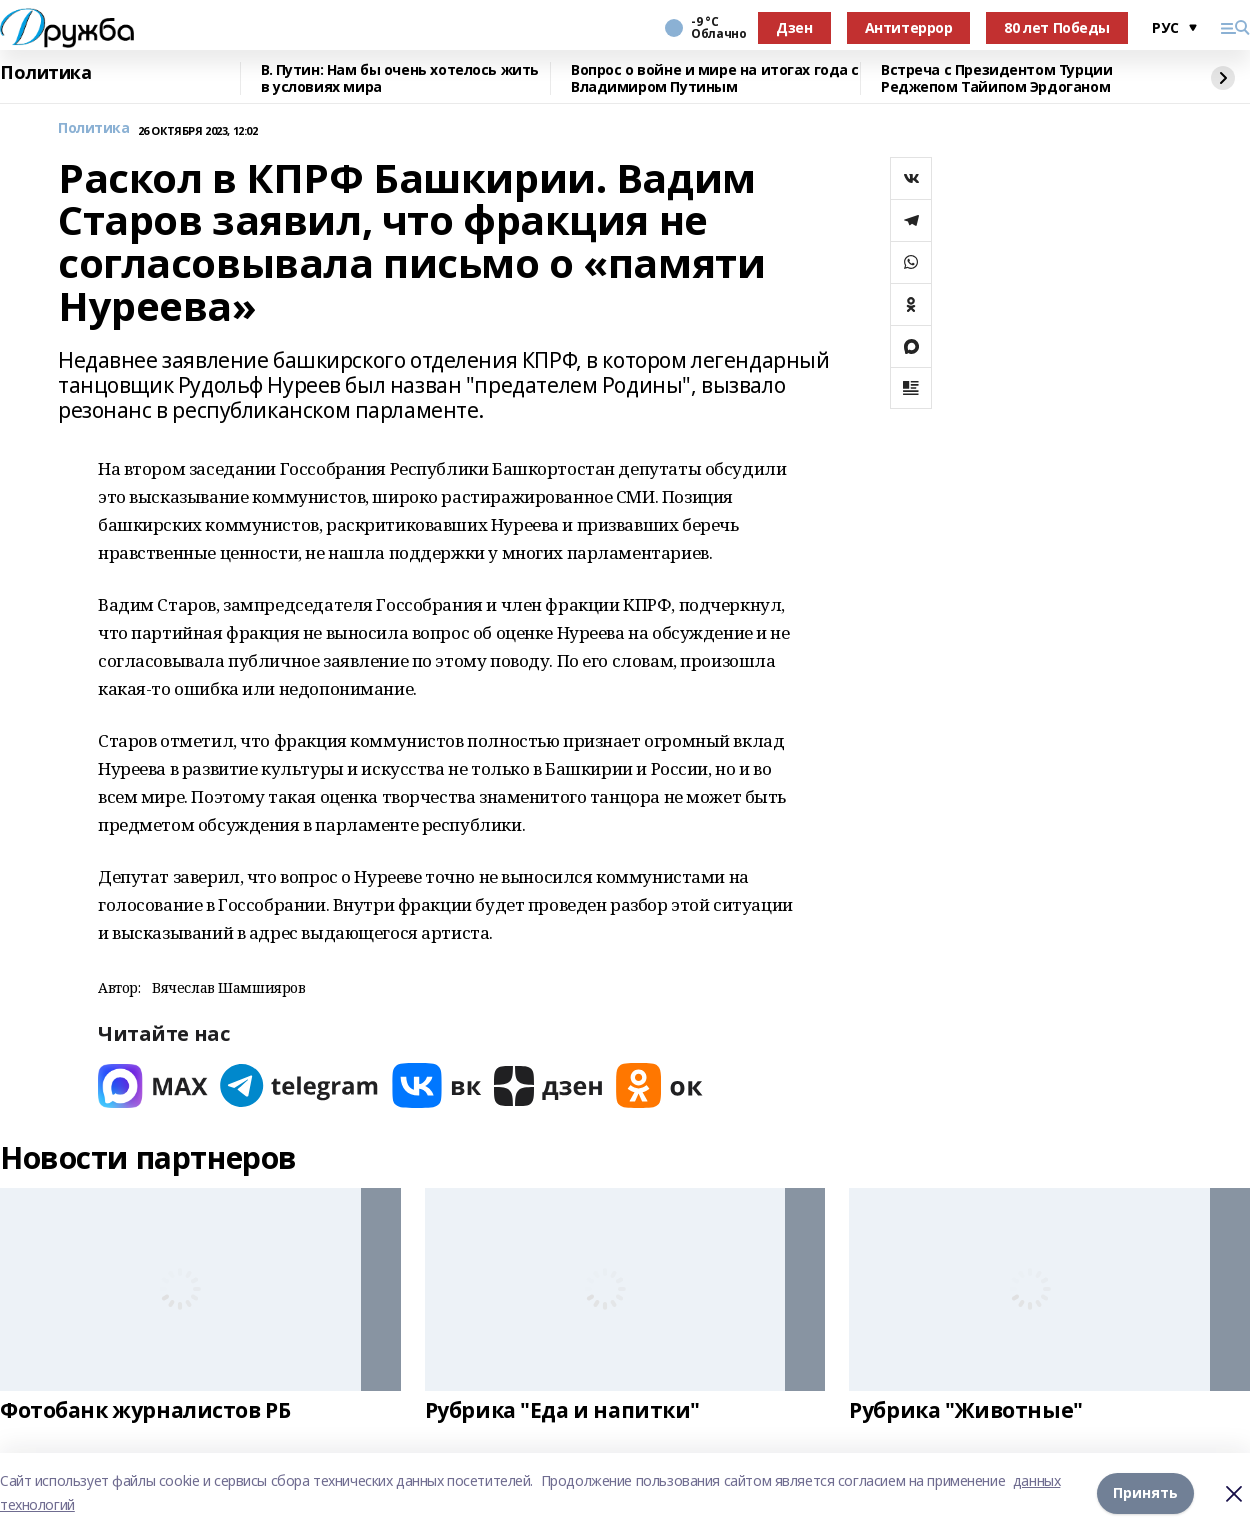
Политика (46, 73)
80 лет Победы (1057, 27)
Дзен (794, 27)
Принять (1145, 1492)
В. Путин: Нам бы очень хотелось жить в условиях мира (400, 78)
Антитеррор (909, 27)
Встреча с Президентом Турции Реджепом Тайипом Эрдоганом (996, 78)
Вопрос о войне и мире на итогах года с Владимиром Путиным (715, 78)
